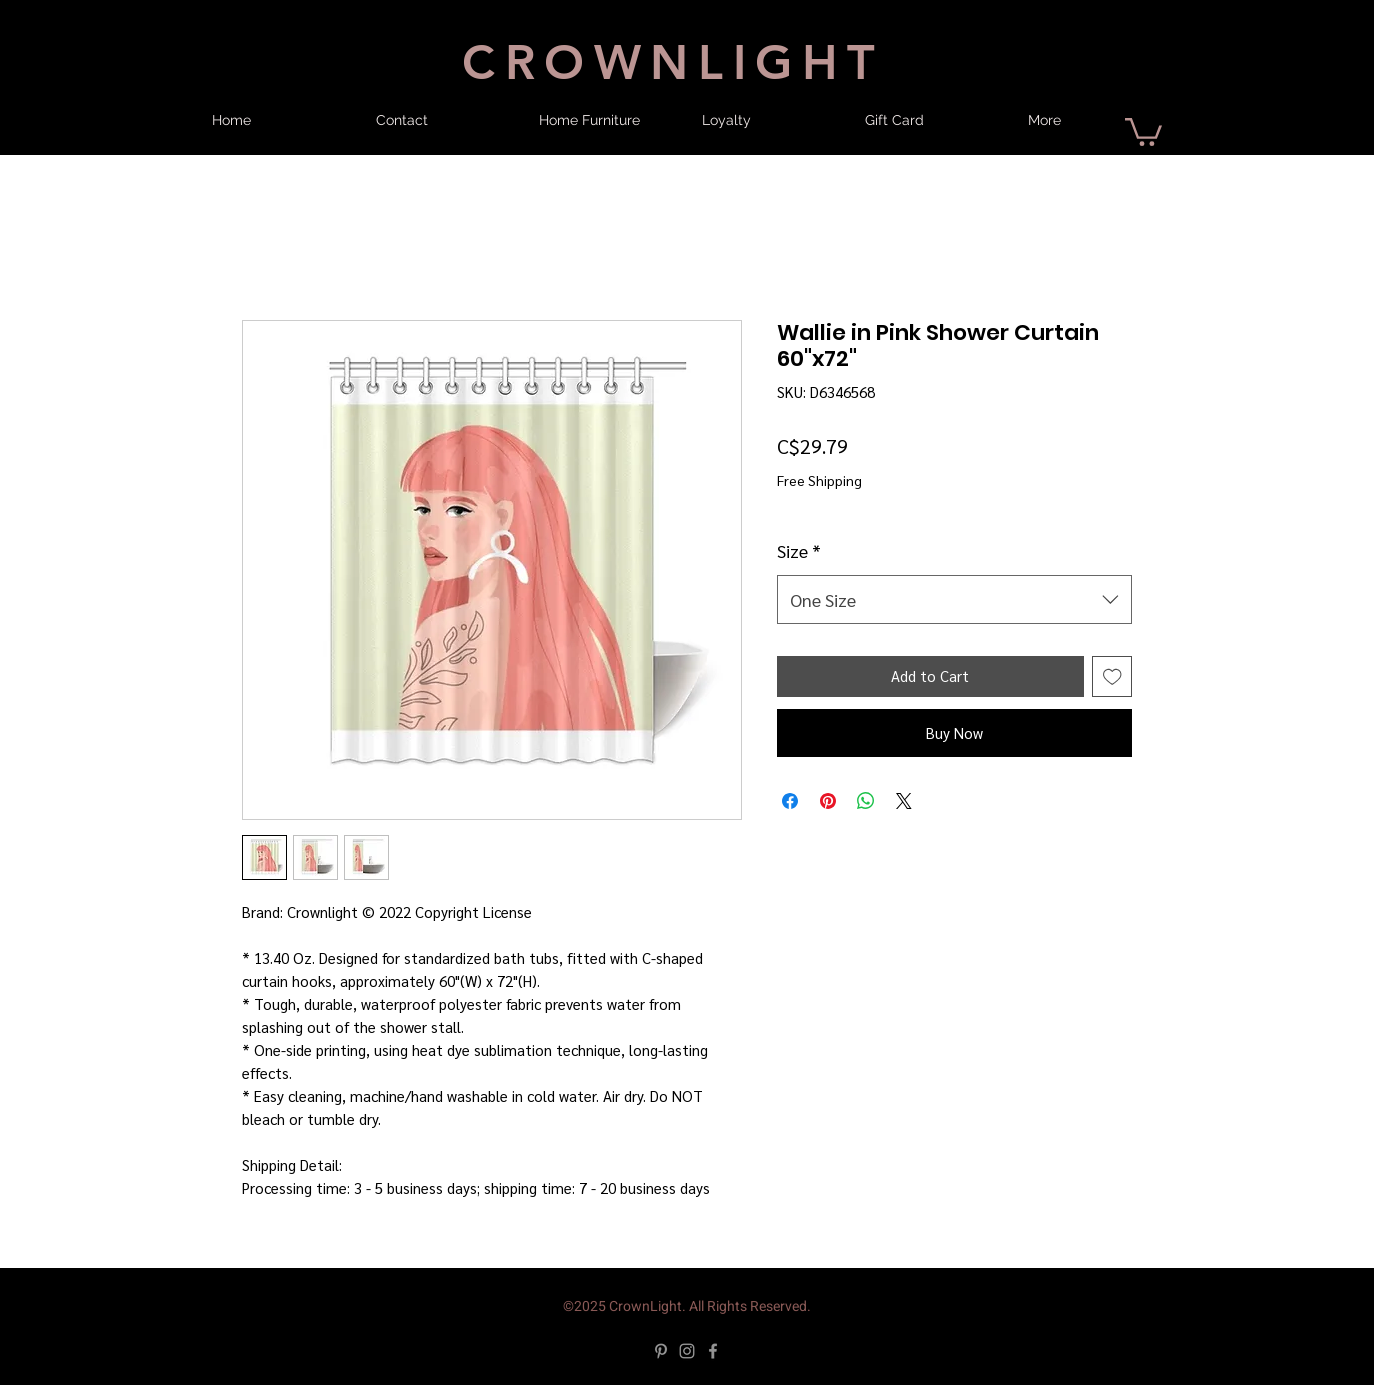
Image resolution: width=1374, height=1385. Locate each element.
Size (799, 550)
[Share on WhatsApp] (866, 801)
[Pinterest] (661, 1351)
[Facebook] (713, 1351)
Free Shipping (819, 480)
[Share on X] (904, 801)
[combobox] (954, 600)
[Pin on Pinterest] (828, 801)
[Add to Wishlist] (1112, 676)
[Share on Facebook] (790, 801)
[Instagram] (687, 1351)
